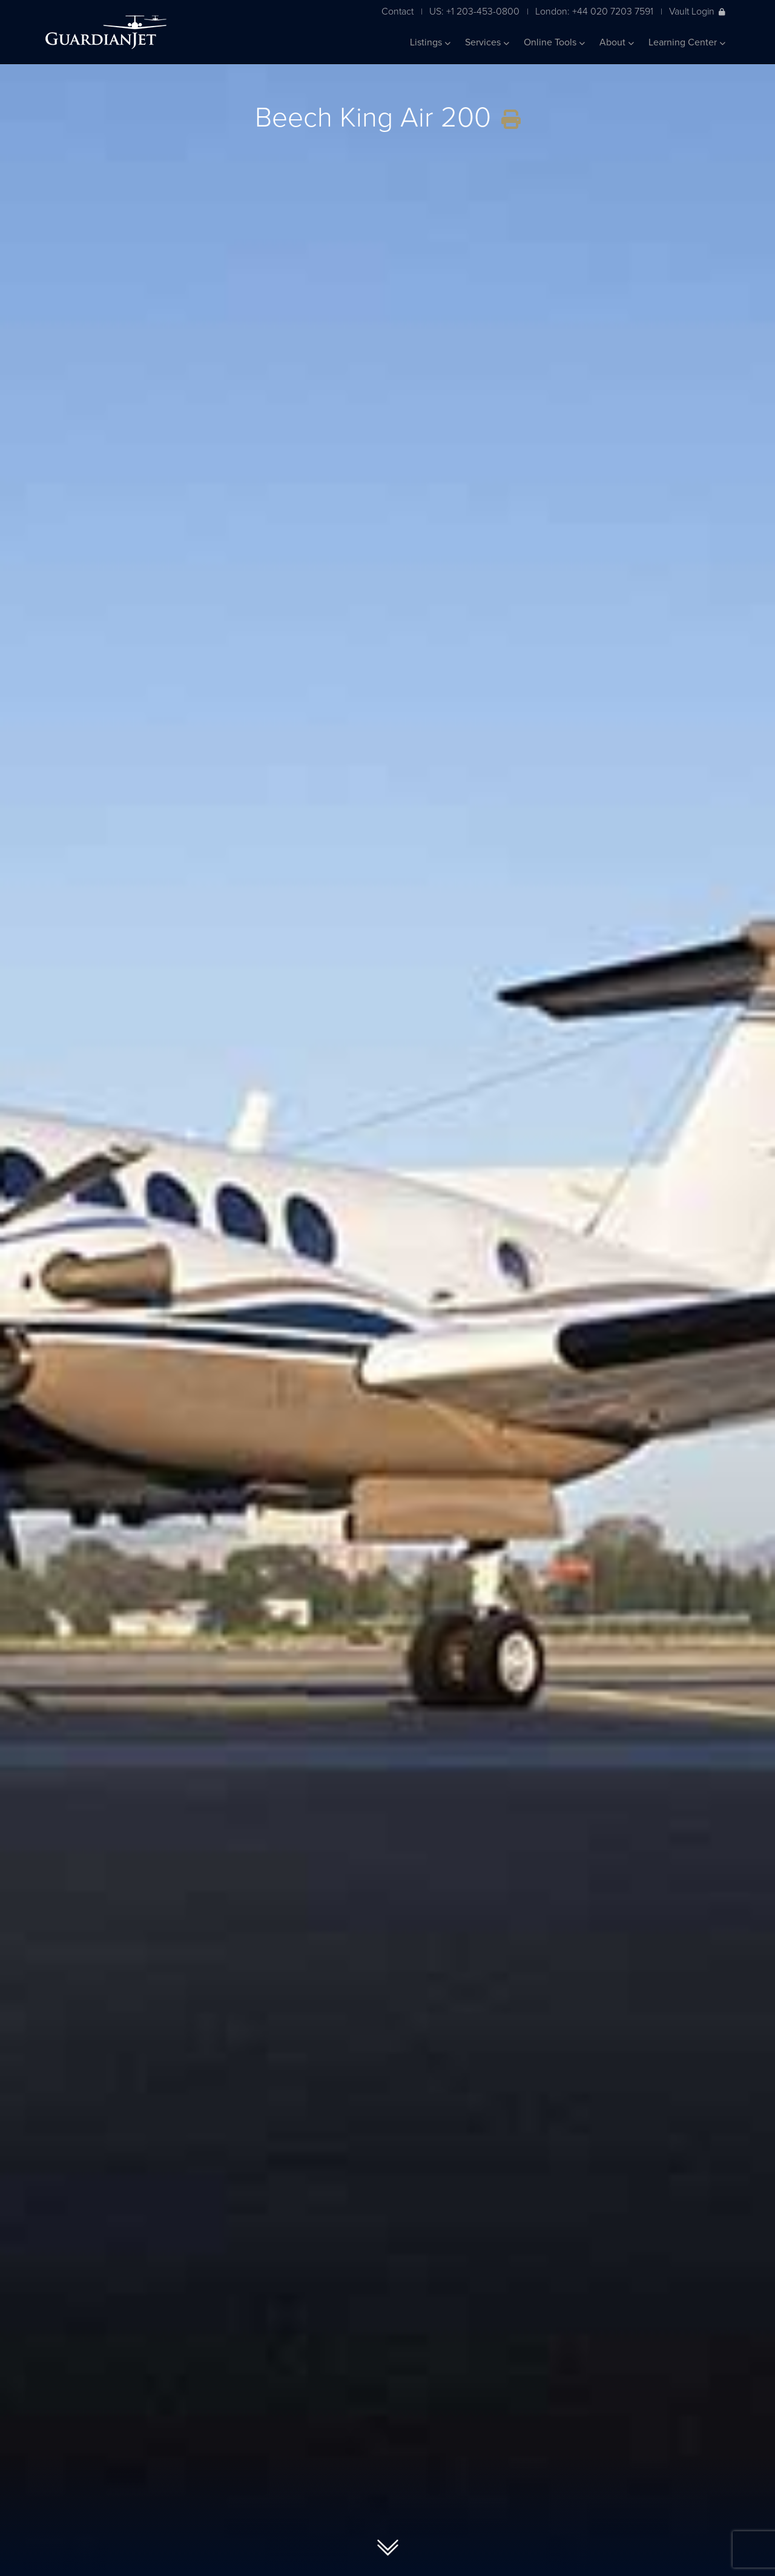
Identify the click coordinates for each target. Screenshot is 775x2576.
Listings (430, 42)
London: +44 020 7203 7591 (594, 11)
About (616, 42)
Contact (397, 11)
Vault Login (697, 11)
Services (487, 42)
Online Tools (554, 42)
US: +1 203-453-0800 (474, 11)
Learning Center (686, 42)
